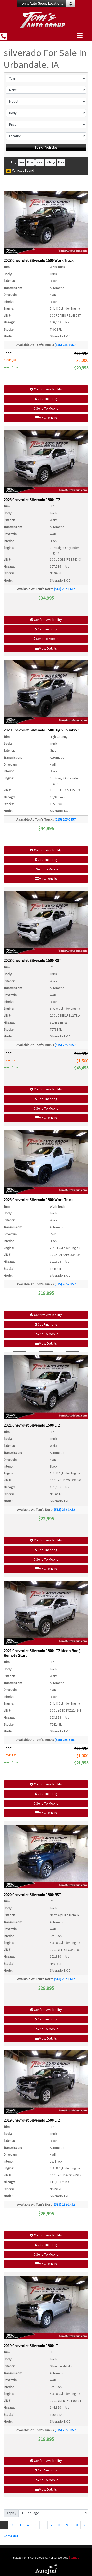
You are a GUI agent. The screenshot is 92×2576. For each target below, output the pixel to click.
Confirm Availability (46, 389)
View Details (46, 418)
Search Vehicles (46, 147)
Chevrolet (11, 2536)
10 (76, 2525)
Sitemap (73, 2557)
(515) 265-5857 (65, 345)
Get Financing (46, 399)
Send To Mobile (46, 408)
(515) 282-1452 (64, 589)
